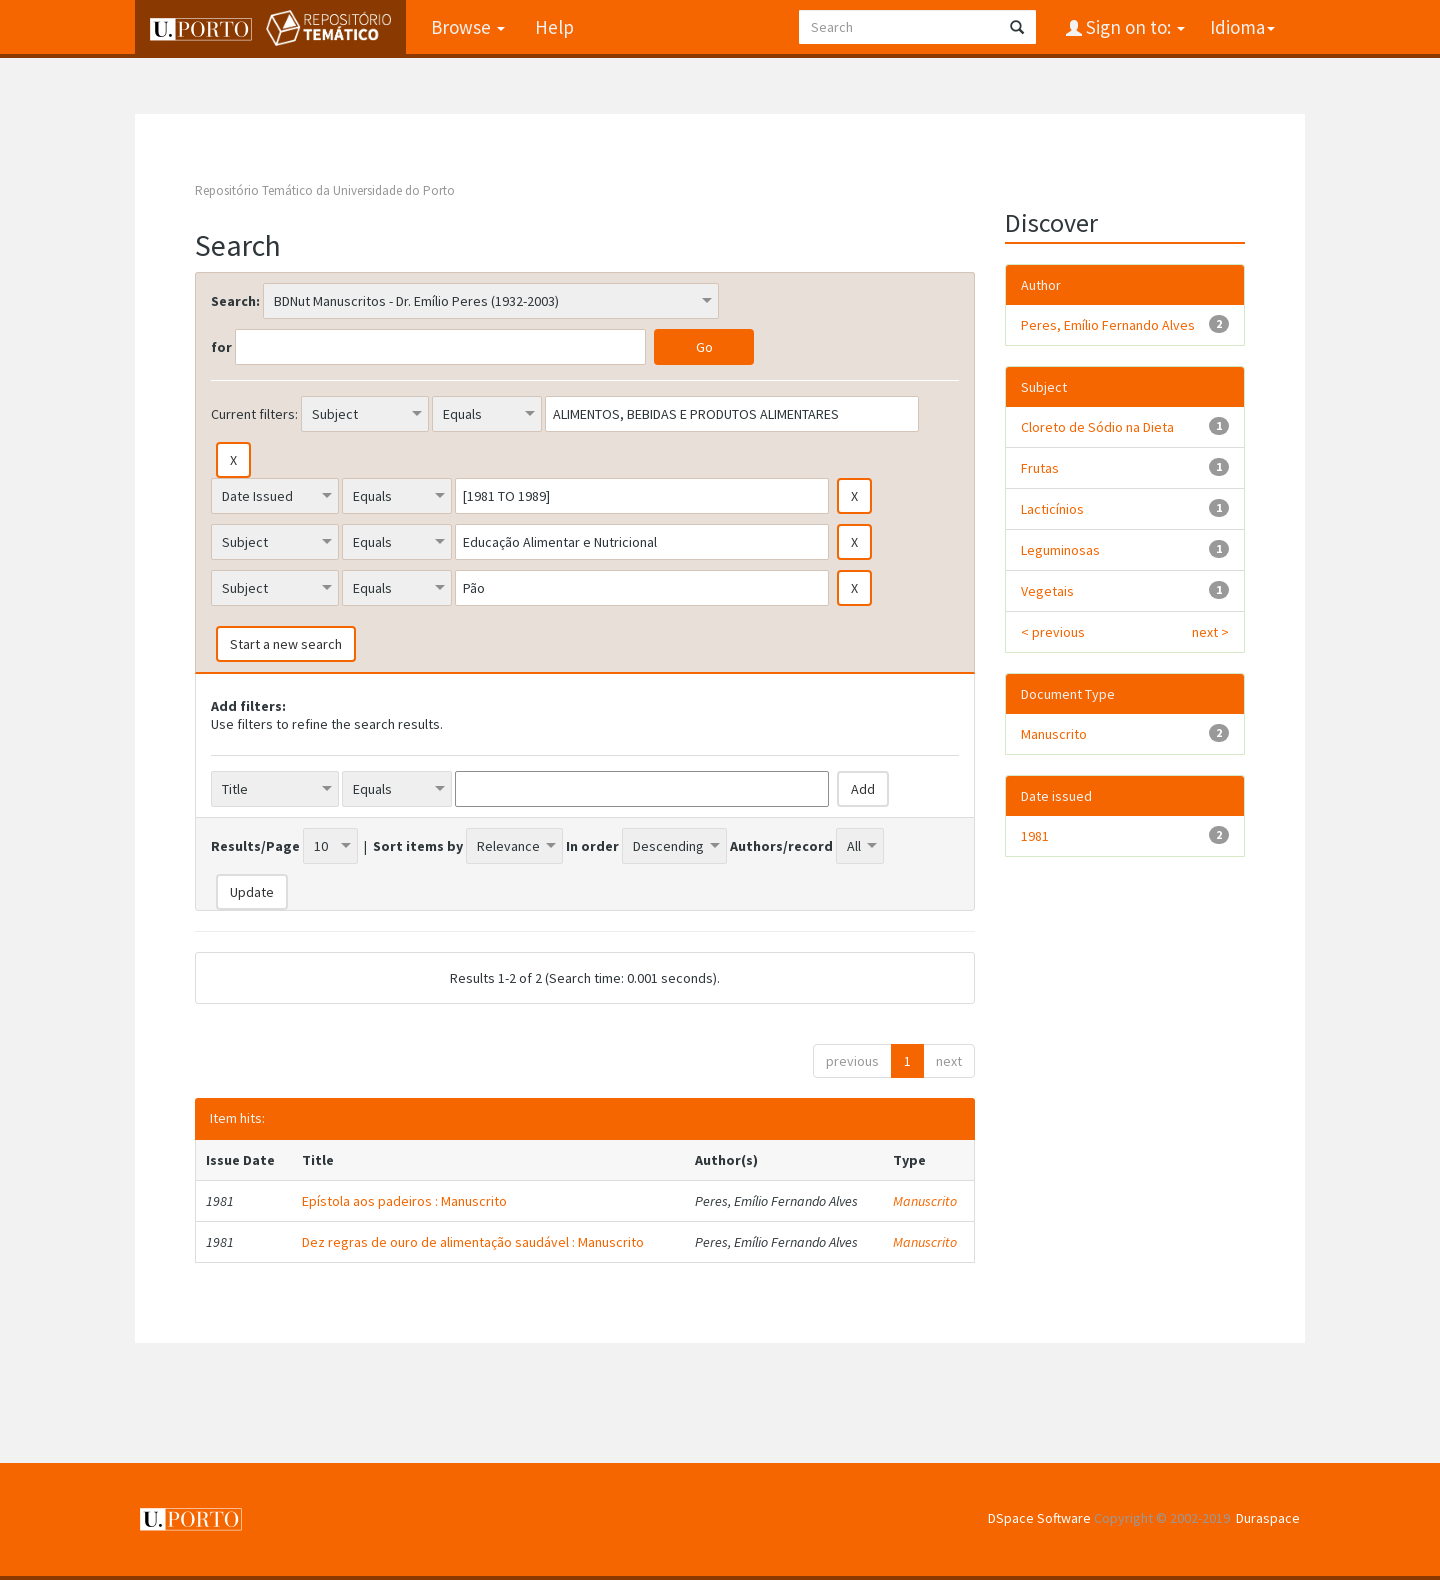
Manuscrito (925, 1201)
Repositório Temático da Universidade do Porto (325, 190)
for (221, 347)
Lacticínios (1052, 509)
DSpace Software (1039, 1518)
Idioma (1242, 27)
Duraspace (1268, 1518)
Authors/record (781, 846)
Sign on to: (1133, 27)
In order (592, 846)
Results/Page (255, 846)
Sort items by (418, 846)
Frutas (1040, 468)
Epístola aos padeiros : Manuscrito (404, 1201)
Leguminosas (1060, 550)
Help (554, 27)
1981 (1035, 836)
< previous (1053, 632)
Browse (468, 27)
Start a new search (286, 644)
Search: (235, 301)
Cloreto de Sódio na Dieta (1097, 427)
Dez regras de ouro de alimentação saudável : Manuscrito (473, 1242)
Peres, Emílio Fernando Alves (1108, 325)
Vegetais (1047, 591)
